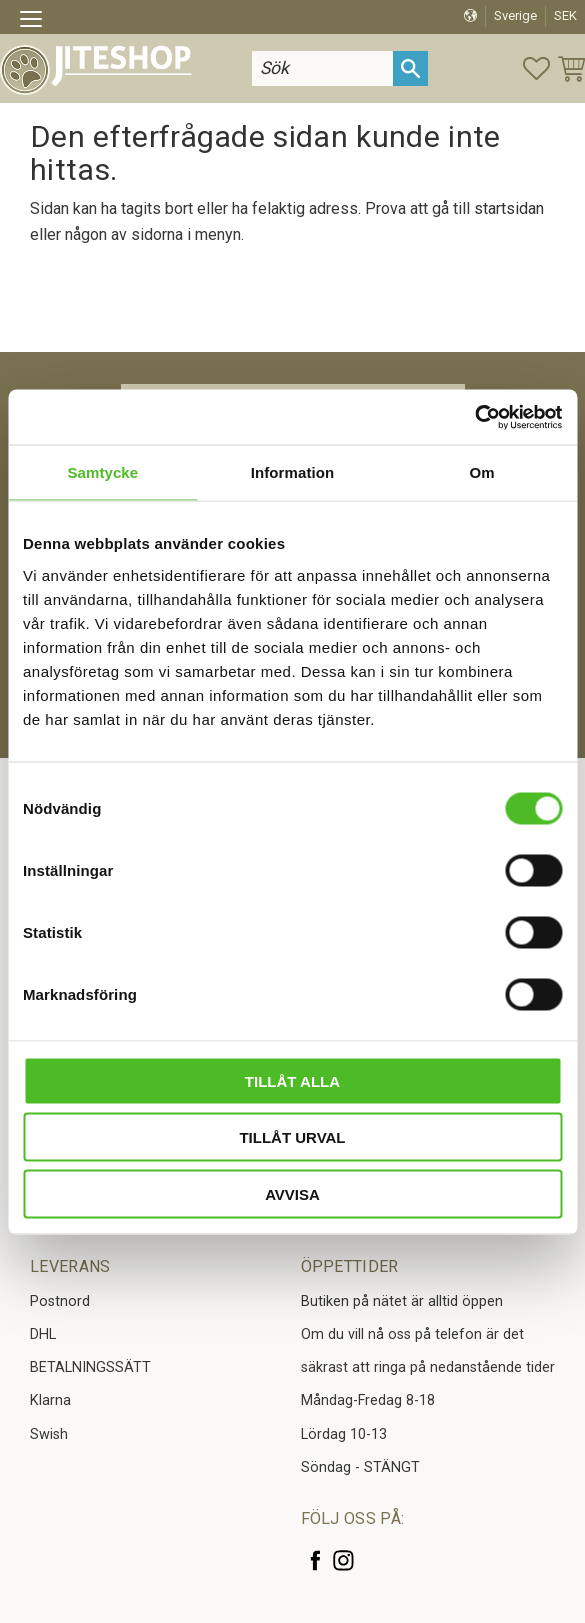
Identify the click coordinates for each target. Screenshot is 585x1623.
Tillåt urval (292, 1137)
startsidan (509, 208)
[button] (37, 22)
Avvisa (292, 1193)
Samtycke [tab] (102, 472)
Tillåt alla (292, 1080)
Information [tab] (293, 472)
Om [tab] (482, 472)
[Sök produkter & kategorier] (316, 68)
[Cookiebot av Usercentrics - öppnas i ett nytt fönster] (474, 417)
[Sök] (410, 68)
